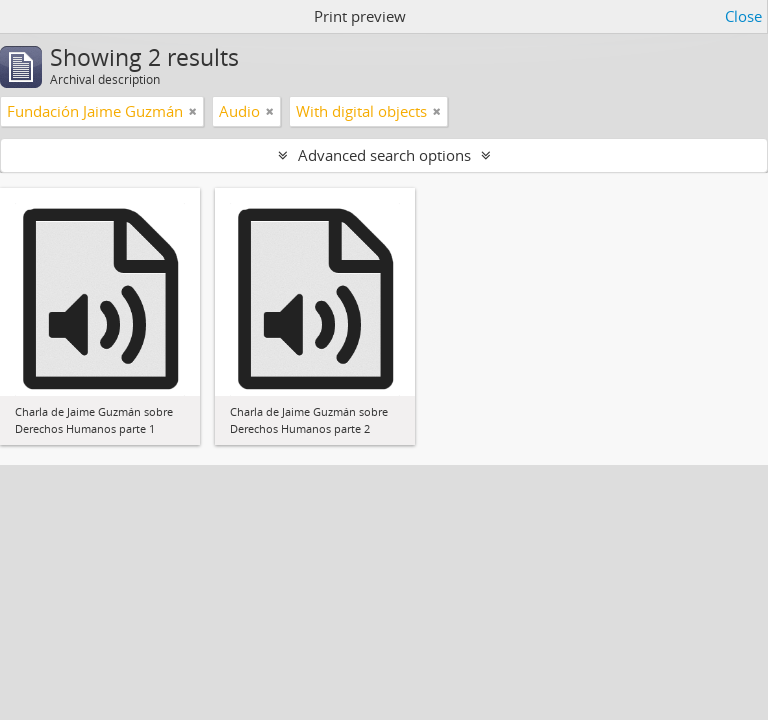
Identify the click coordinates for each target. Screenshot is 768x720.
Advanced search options (384, 155)
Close (743, 16)
